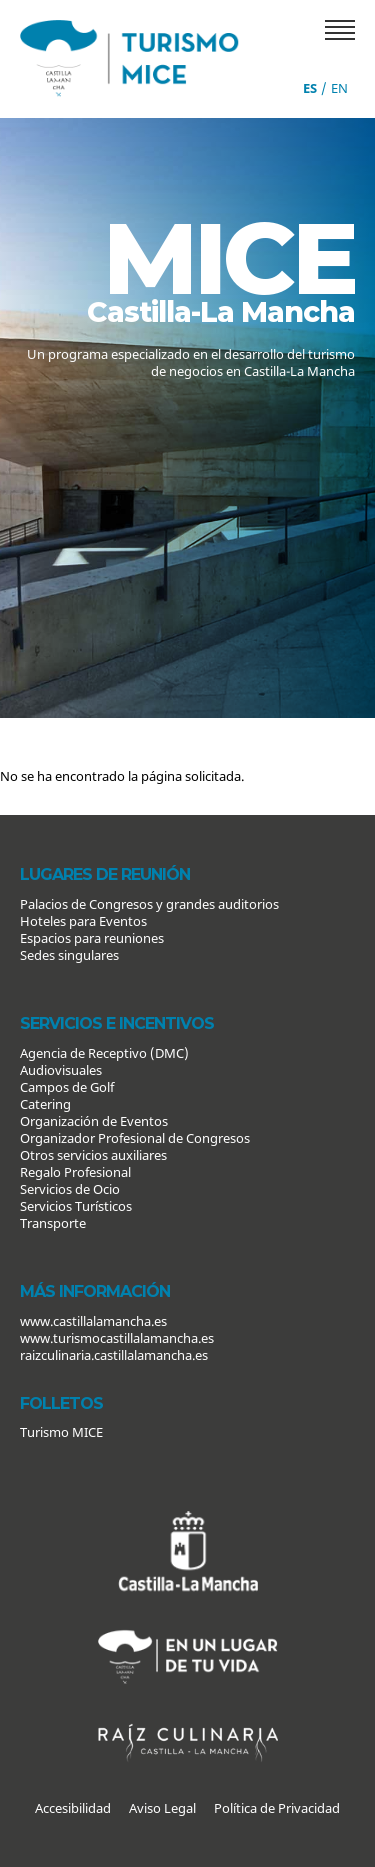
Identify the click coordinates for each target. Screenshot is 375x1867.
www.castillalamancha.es (93, 1321)
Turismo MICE (61, 1432)
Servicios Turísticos (76, 1206)
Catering (45, 1104)
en (339, 88)
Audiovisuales (61, 1070)
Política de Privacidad (277, 1808)
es (310, 88)
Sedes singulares (69, 955)
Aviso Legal (162, 1808)
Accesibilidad (73, 1808)
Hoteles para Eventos (83, 921)
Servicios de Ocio (70, 1189)
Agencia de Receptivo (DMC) (104, 1053)
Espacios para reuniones (92, 938)
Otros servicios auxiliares (93, 1155)
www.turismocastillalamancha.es (117, 1338)
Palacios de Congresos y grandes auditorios (149, 904)
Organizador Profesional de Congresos (135, 1138)
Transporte (53, 1223)
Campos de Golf (67, 1087)
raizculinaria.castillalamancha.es (114, 1355)
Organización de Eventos (94, 1121)
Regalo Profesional (75, 1172)
